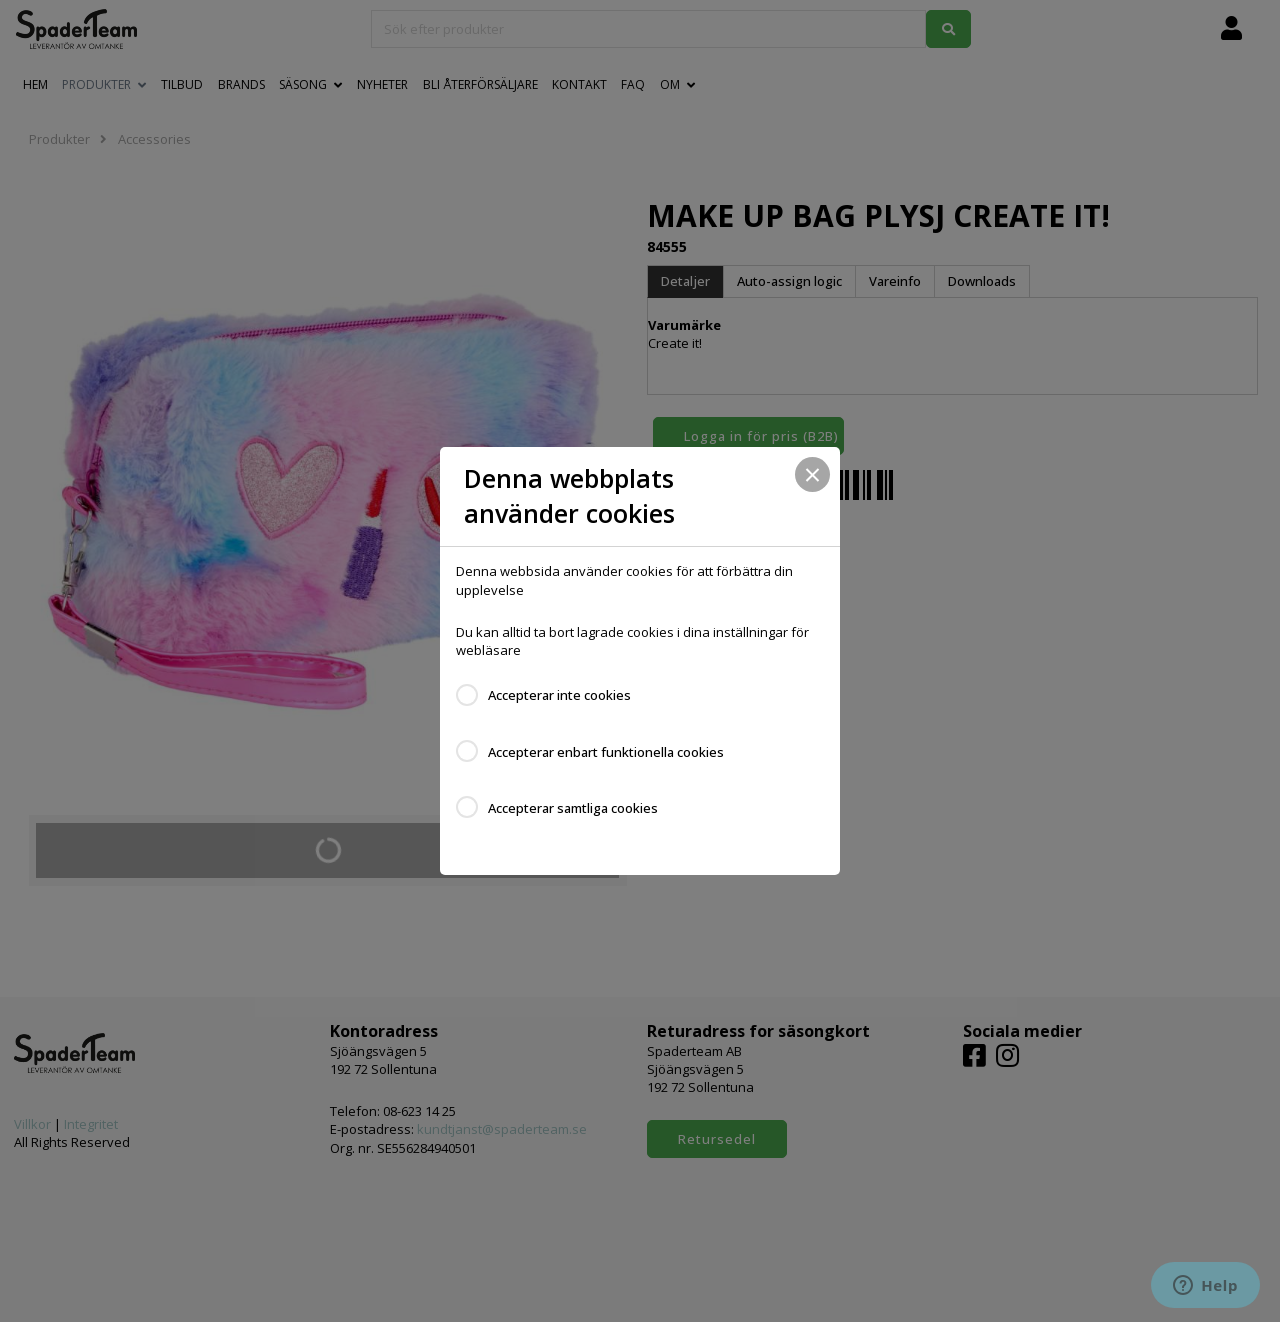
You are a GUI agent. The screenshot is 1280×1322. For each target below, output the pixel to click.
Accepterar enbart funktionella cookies (606, 752)
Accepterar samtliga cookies (573, 808)
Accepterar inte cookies (559, 695)
